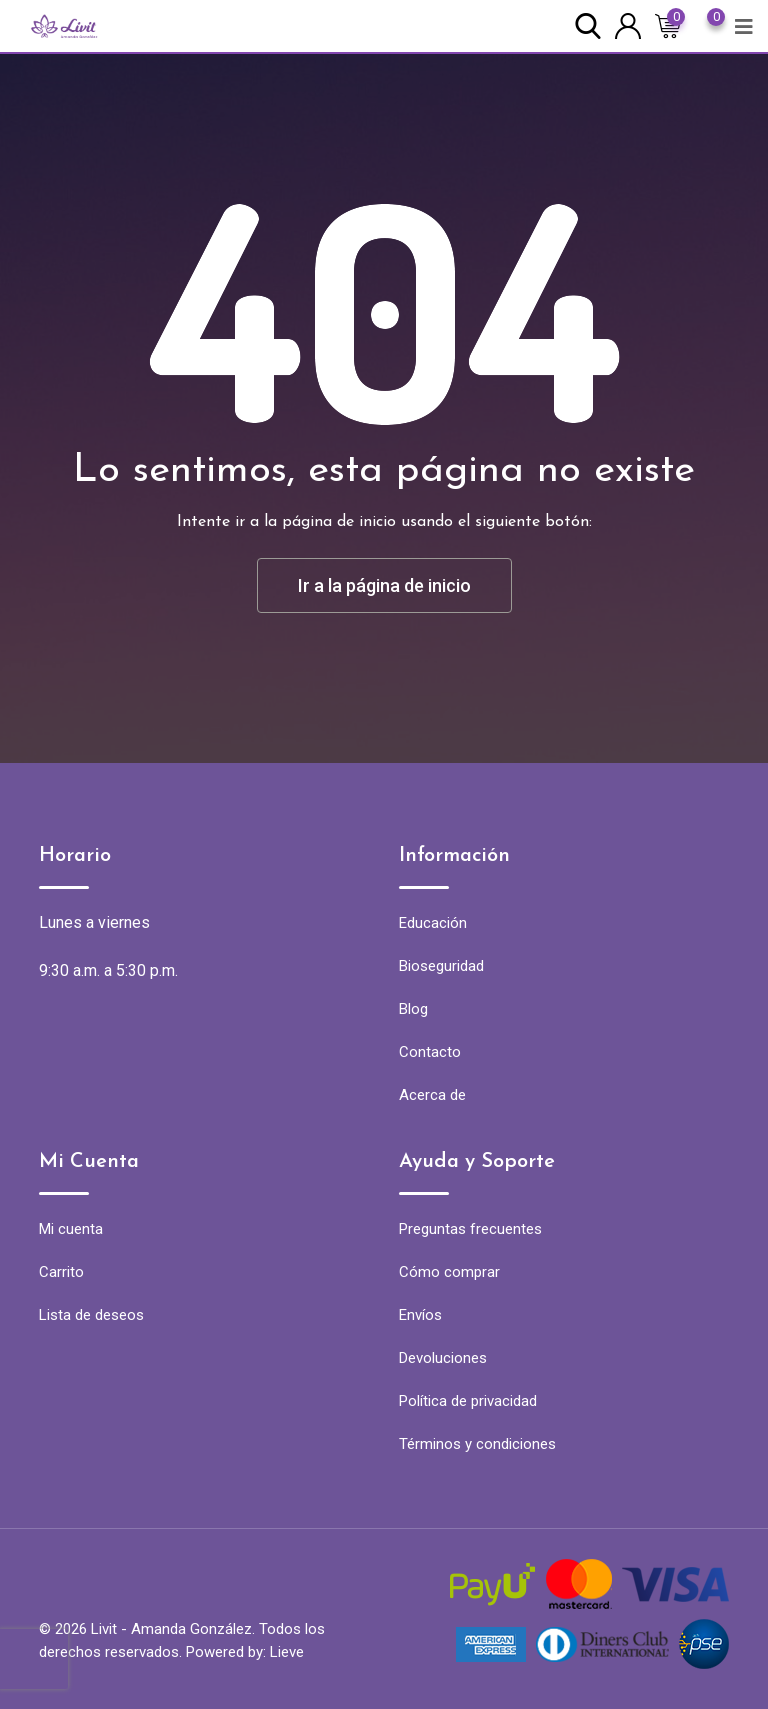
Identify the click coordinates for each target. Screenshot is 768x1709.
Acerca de (432, 1095)
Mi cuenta (71, 1229)
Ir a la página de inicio (384, 585)
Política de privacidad (468, 1401)
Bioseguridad (441, 966)
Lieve (287, 1652)
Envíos (420, 1315)
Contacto (430, 1052)
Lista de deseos (91, 1315)
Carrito (61, 1272)
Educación (433, 923)
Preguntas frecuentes (470, 1229)
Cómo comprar (449, 1272)
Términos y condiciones (477, 1444)
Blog (413, 1009)
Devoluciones (443, 1358)
